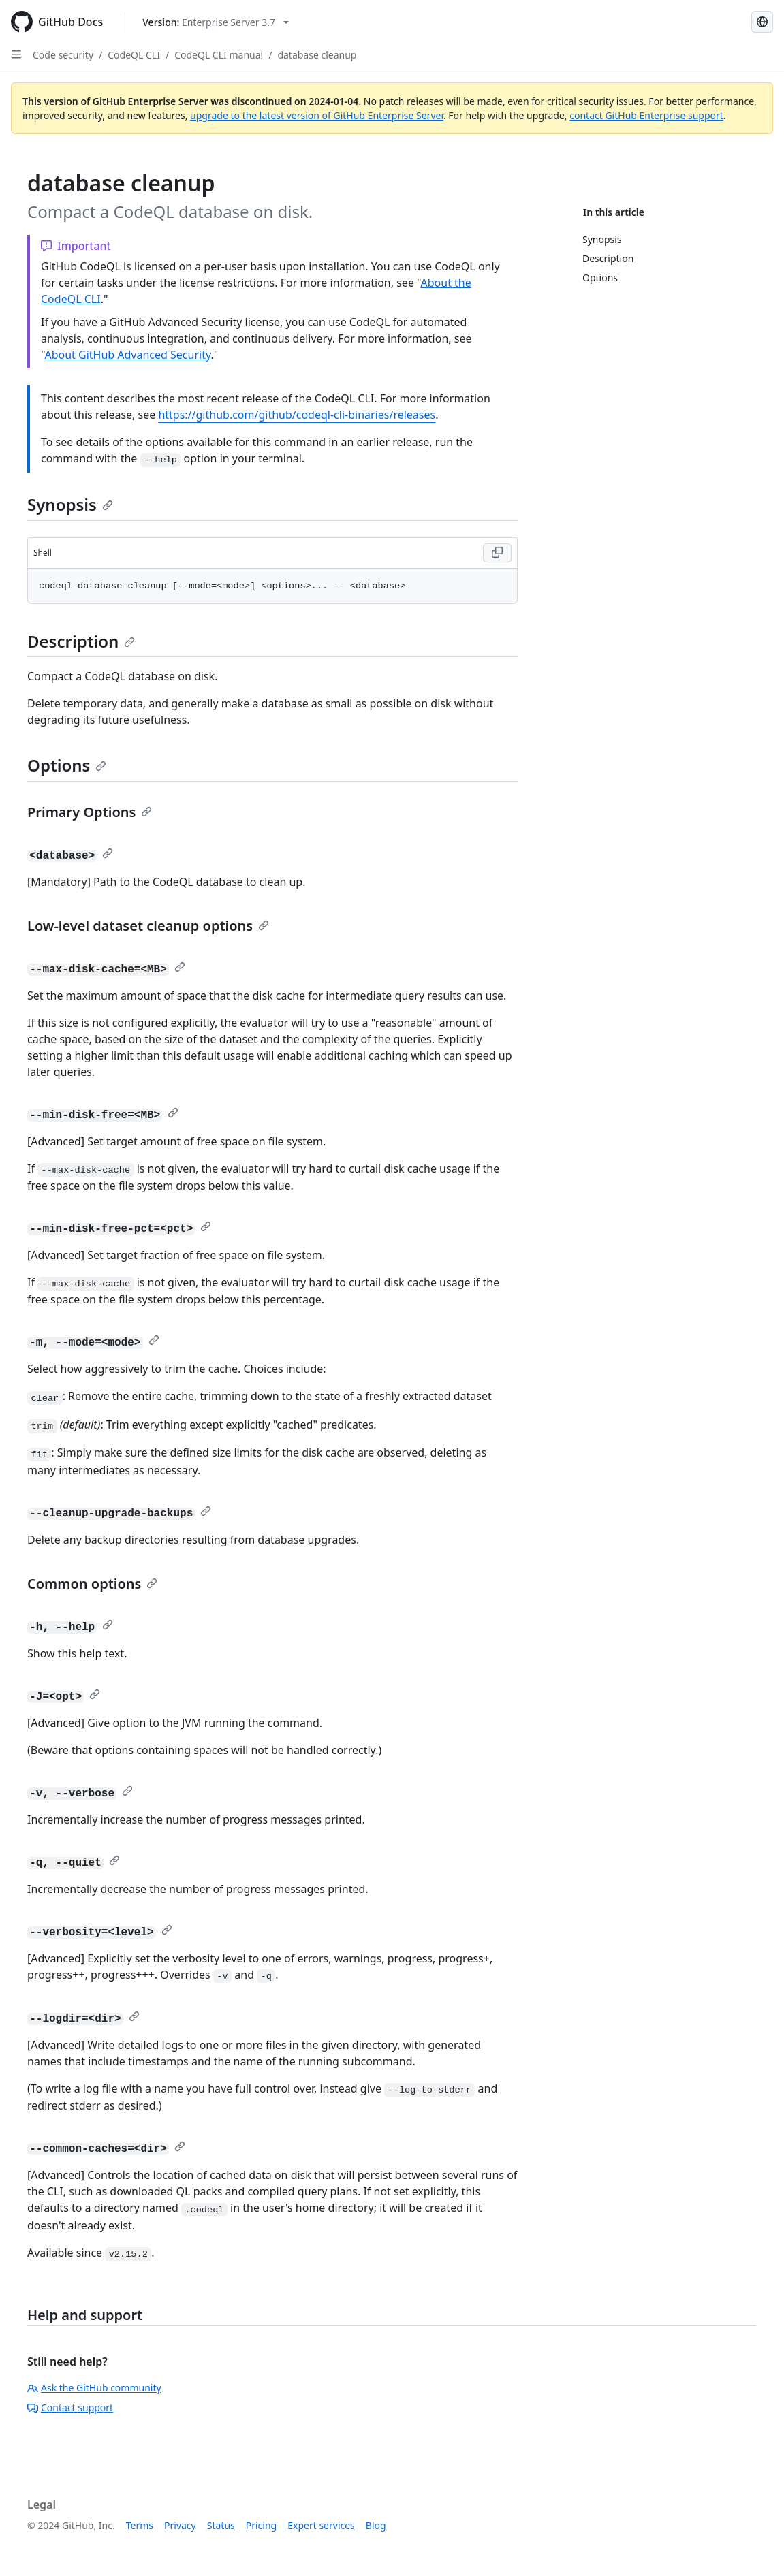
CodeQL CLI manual (218, 54)
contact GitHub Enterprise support (646, 115)
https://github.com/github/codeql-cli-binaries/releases (296, 414)
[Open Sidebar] (16, 54)
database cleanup (316, 54)
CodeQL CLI (134, 54)
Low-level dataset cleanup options (148, 926)
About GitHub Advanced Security (127, 354)
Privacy (180, 2525)
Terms (139, 2525)
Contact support (70, 2407)
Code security (63, 54)
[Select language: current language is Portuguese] (762, 22)
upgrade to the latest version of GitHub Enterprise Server (316, 115)
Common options (92, 1583)
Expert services (321, 2525)
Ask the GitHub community (94, 2387)
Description (81, 641)
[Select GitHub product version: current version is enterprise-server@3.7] (215, 22)
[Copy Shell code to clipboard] (497, 552)
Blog (376, 2525)
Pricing (261, 2525)
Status (221, 2525)
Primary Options (89, 812)
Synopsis (70, 504)
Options (66, 765)
